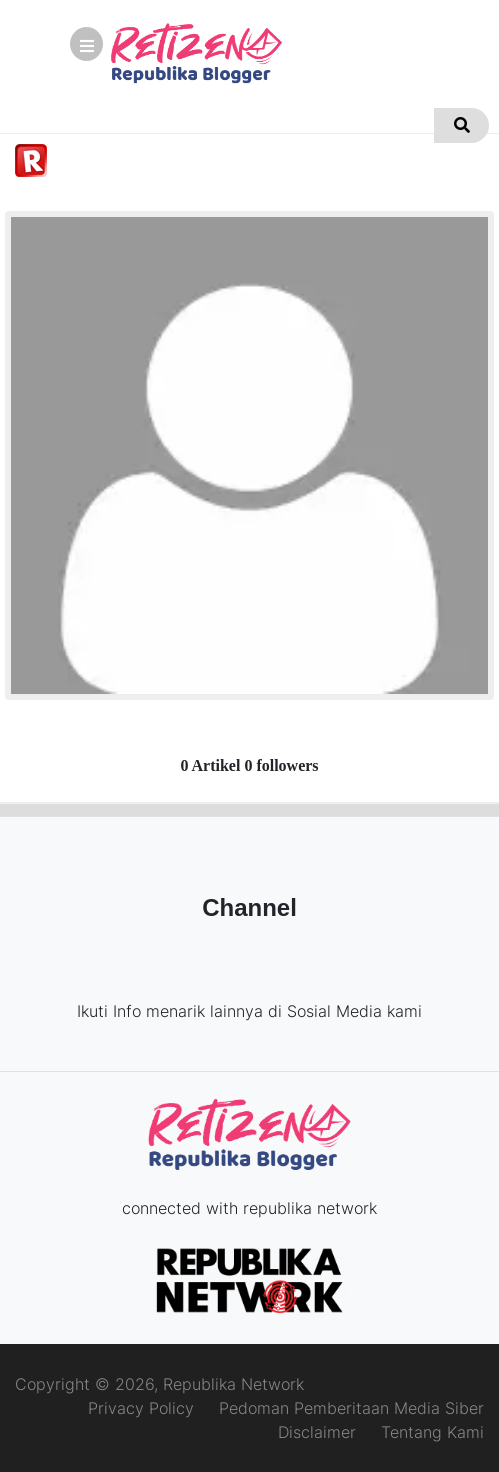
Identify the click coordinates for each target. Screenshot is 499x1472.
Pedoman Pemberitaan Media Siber (351, 1408)
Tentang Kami (432, 1432)
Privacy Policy (141, 1408)
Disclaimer (317, 1432)
